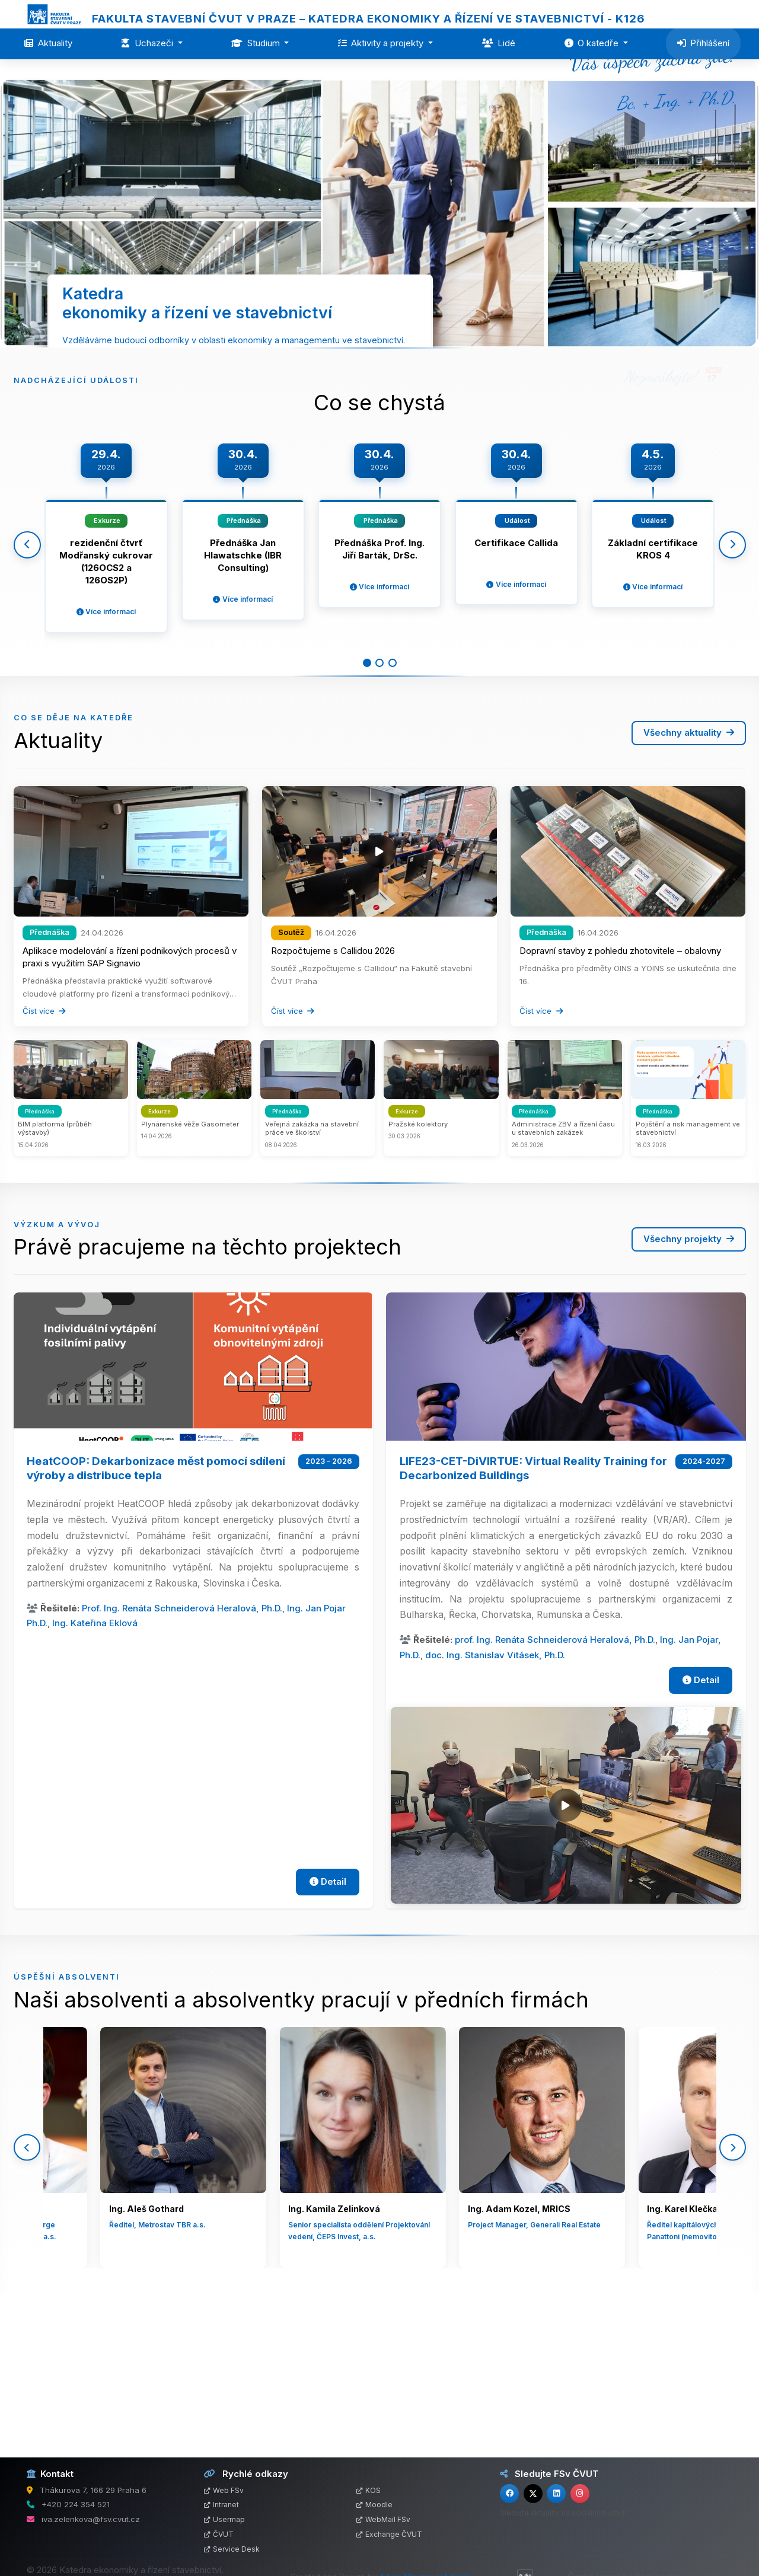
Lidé (499, 43)
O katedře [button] (593, 43)
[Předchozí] (27, 671)
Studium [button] (256, 43)
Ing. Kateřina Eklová (95, 1767)
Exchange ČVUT (389, 2534)
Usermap (224, 2519)
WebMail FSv (383, 2519)
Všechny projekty (688, 1383)
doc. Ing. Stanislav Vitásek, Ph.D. (495, 1799)
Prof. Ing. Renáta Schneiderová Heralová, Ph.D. (182, 1752)
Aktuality (48, 43)
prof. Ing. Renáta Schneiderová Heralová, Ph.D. (555, 1784)
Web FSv (224, 2490)
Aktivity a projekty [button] (382, 43)
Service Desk (232, 2549)
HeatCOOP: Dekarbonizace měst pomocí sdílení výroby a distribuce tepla (156, 1612)
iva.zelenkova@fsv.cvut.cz (91, 2519)
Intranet (221, 2504)
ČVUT (219, 2534)
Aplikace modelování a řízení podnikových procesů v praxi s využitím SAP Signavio (130, 1101)
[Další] (732, 671)
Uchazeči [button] (148, 43)
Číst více (44, 1155)
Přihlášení (703, 43)
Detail (328, 2026)
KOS (368, 2490)
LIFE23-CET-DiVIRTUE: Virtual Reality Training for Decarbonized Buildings (533, 1612)
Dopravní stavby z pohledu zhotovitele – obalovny (620, 1095)
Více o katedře (378, 440)
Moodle (374, 2504)
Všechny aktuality (688, 877)
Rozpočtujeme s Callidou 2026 (333, 1095)
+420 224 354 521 (76, 2504)
